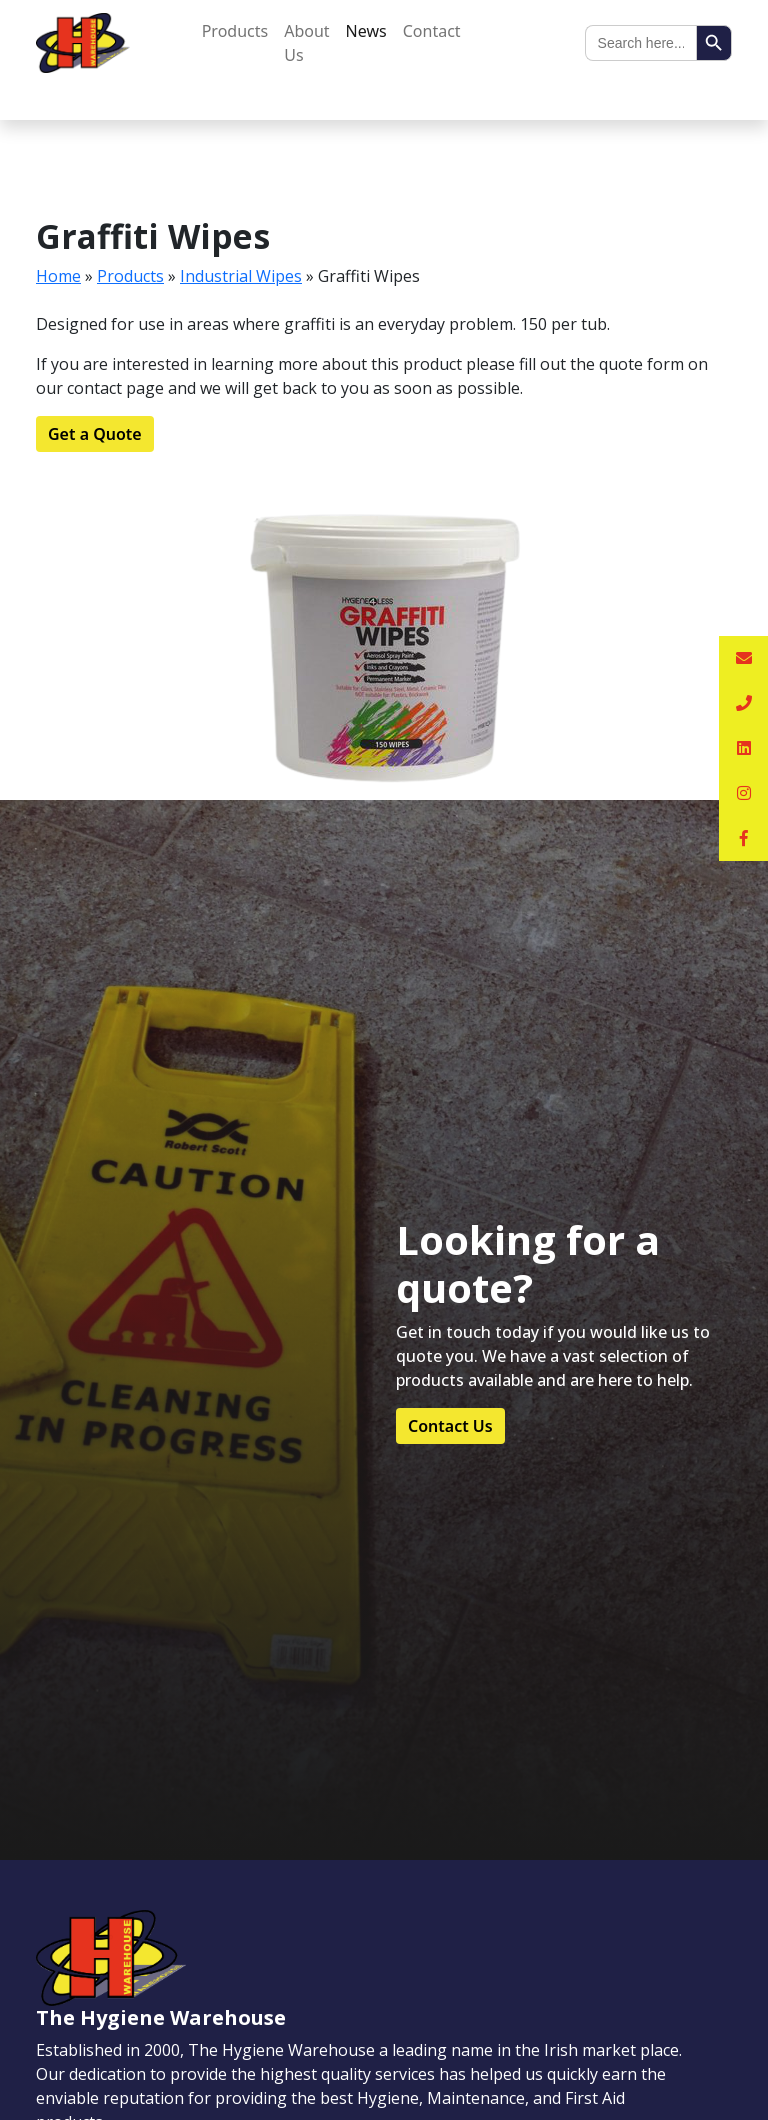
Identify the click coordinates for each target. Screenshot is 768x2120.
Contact (432, 31)
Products (235, 31)
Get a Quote (95, 434)
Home (58, 276)
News (366, 31)
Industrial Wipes (241, 276)
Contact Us (450, 1426)
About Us (306, 43)
